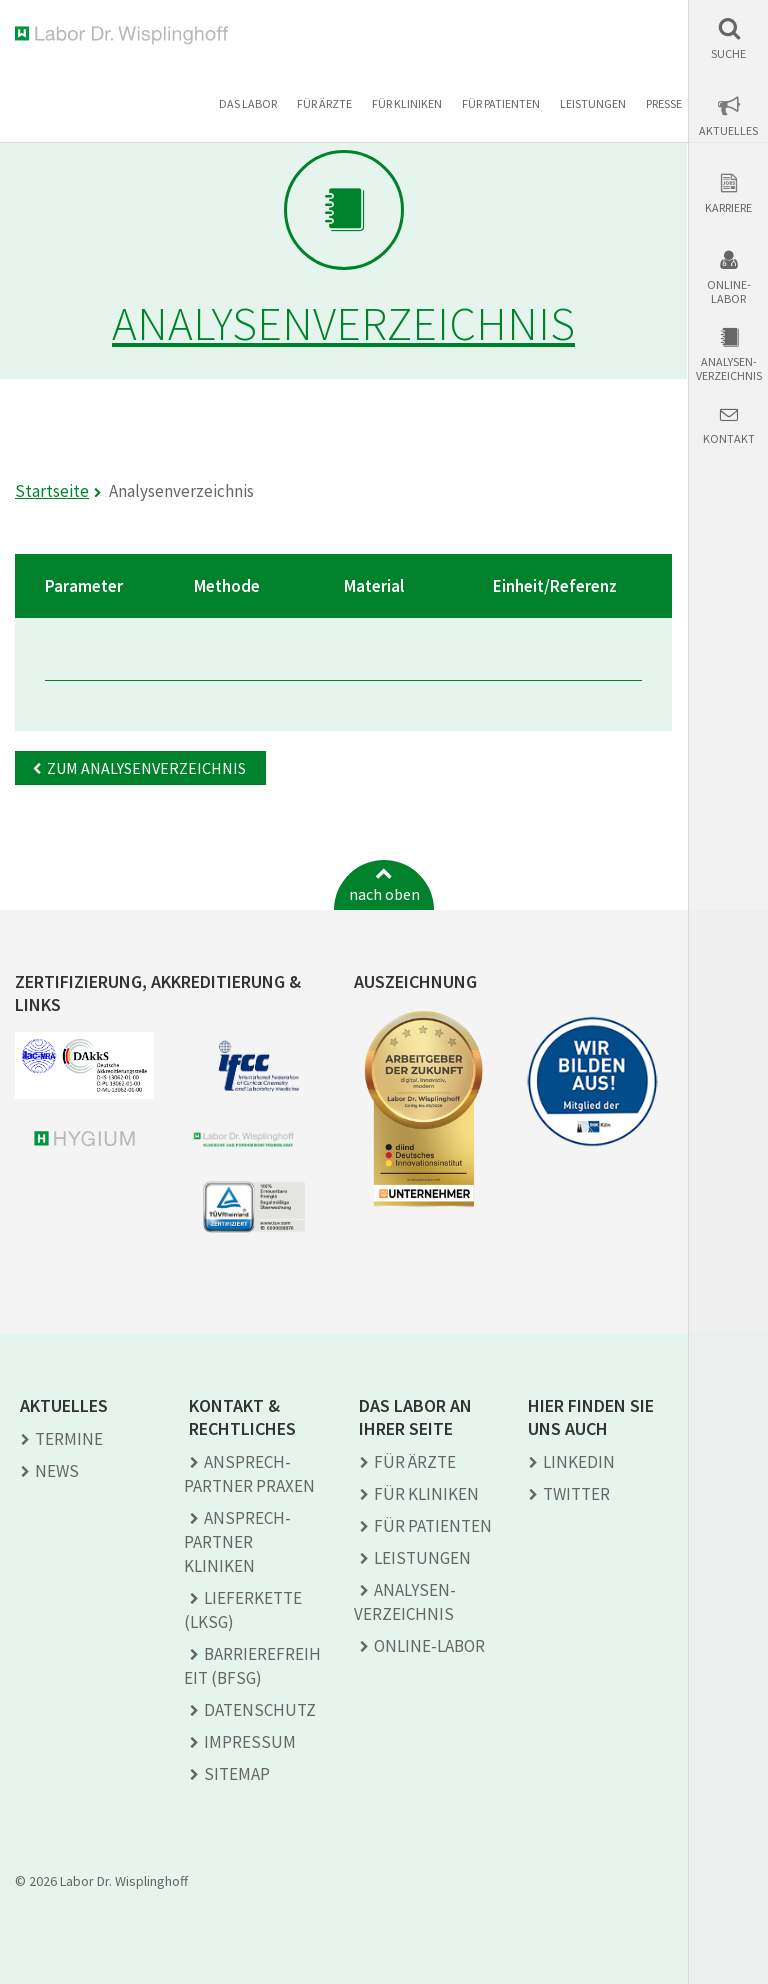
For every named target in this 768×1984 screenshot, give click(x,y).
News (57, 1471)
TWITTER (576, 1494)
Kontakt (729, 439)
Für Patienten (501, 103)
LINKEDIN (579, 1462)
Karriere (728, 208)
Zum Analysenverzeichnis (146, 768)
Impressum (250, 1742)
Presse (664, 103)
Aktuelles (728, 131)
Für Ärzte (324, 103)
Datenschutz (260, 1710)
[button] (728, 38)
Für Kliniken (407, 103)
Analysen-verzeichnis (729, 369)
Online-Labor (729, 292)
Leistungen (593, 103)
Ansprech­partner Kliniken (237, 1542)
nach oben (384, 894)
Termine (69, 1439)
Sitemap (237, 1774)
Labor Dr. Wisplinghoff (125, 35)
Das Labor (248, 103)
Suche (728, 54)
